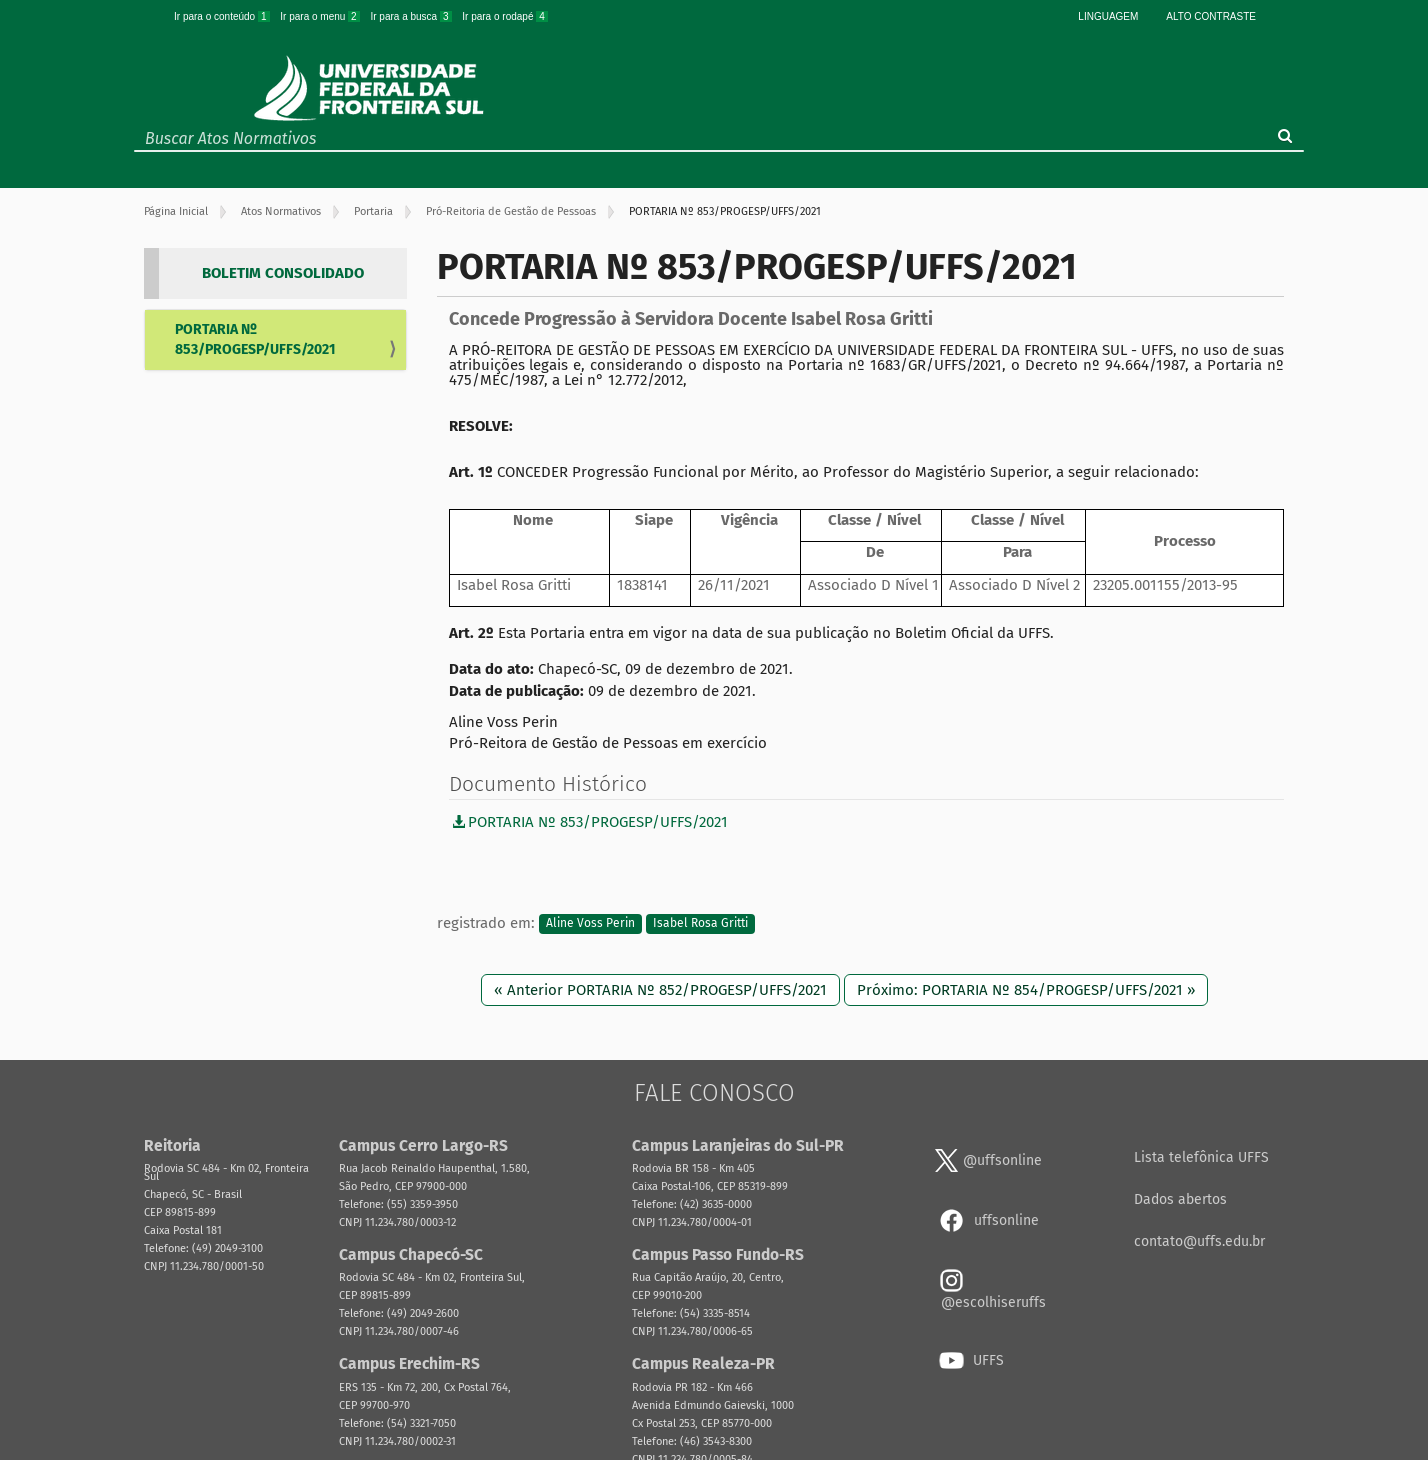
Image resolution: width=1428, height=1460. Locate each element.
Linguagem (1108, 16)
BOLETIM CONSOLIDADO (283, 273)
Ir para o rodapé (505, 16)
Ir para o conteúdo (223, 16)
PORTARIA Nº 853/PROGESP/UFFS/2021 (255, 339)
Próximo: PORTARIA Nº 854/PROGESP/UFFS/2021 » (1026, 990)
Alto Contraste (1211, 16)
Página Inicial (176, 211)
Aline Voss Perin (590, 924)
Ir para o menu (321, 16)
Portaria (373, 211)
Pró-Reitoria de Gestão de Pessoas (511, 211)
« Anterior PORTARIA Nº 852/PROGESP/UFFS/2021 (660, 990)
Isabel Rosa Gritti (700, 924)
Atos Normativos (281, 211)
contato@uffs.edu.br (1199, 1241)
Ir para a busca (412, 16)
